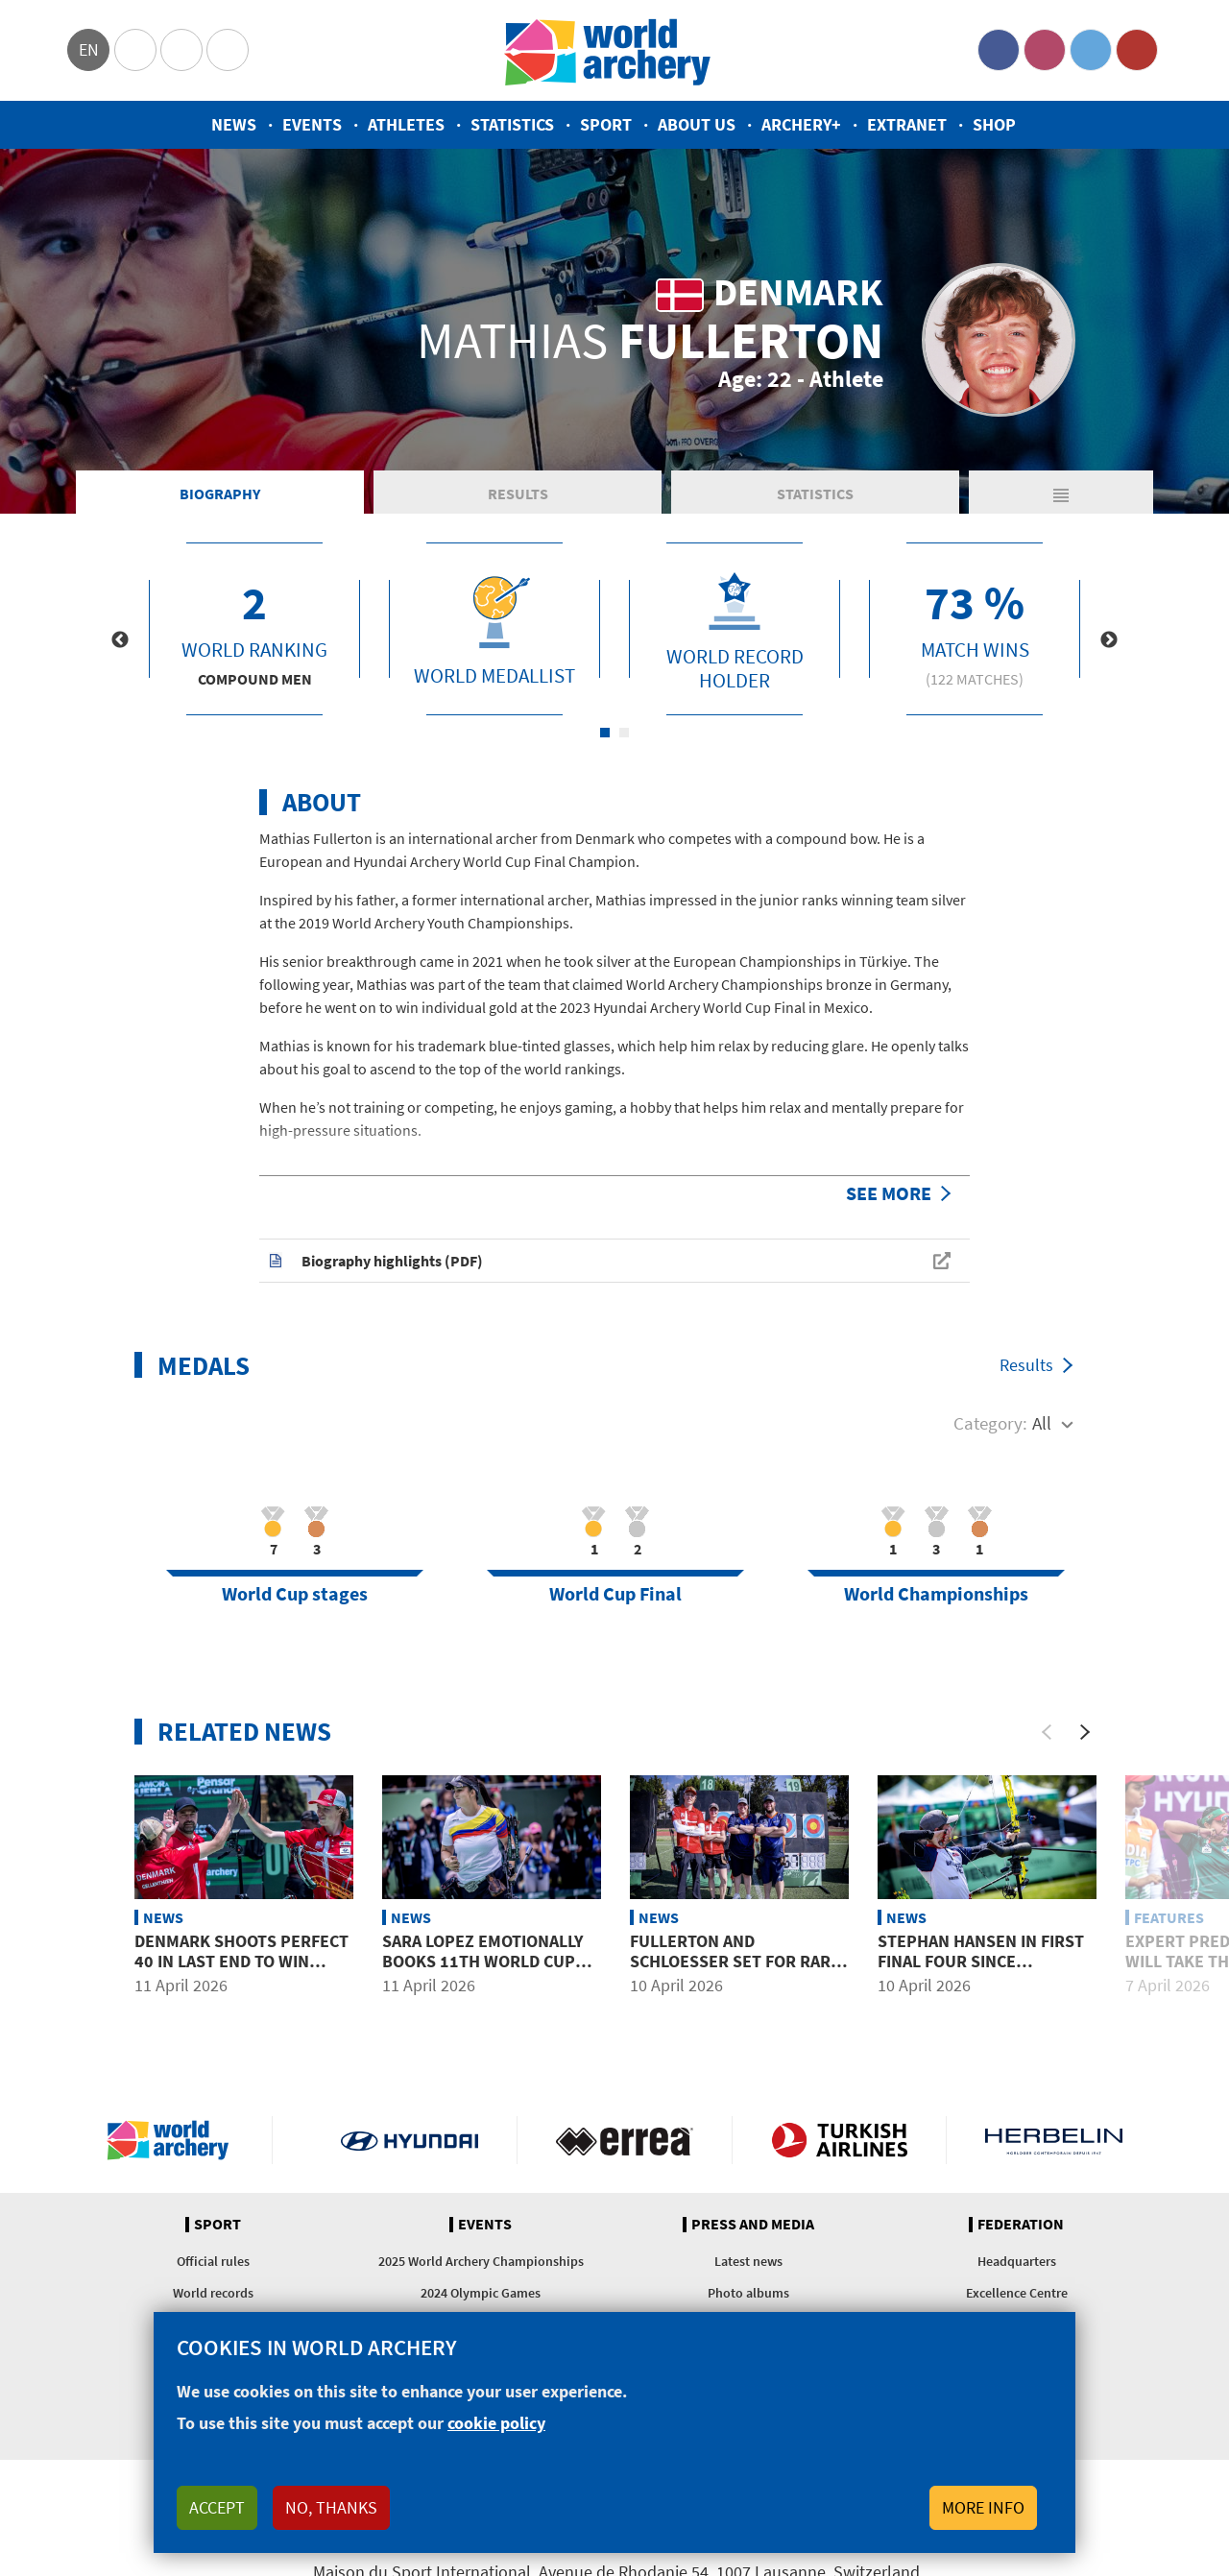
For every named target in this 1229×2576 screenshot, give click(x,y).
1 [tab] (605, 732)
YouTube (1137, 50)
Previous (120, 640)
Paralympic (181, 50)
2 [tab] (624, 732)
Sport (606, 124)
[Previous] (1046, 1732)
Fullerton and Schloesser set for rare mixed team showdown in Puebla (736, 1972)
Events (312, 124)
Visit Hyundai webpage (409, 2140)
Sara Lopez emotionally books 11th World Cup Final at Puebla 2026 (482, 1961)
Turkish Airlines (839, 2140)
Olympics (135, 50)
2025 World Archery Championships (481, 2261)
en (89, 49)
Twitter (1091, 50)
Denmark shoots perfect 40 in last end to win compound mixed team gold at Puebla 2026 (241, 1972)
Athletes (406, 124)
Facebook (998, 50)
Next (1109, 640)
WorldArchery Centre (227, 50)
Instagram (1045, 50)
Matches (949, 493)
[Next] (1085, 1732)
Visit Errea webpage (624, 2140)
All (1041, 1422)
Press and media (752, 2224)
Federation (1020, 2224)
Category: (990, 1422)
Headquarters (1016, 2261)
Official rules (213, 2261)
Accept (217, 2507)
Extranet (907, 124)
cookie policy (496, 2423)
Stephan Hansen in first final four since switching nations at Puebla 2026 (981, 1972)
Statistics (512, 124)
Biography (197, 493)
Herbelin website (1053, 2140)
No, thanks (331, 2507)
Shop (994, 124)
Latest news (748, 2261)
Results (447, 493)
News (233, 124)
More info (983, 2507)
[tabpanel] (254, 628)
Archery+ (801, 124)
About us (696, 124)
